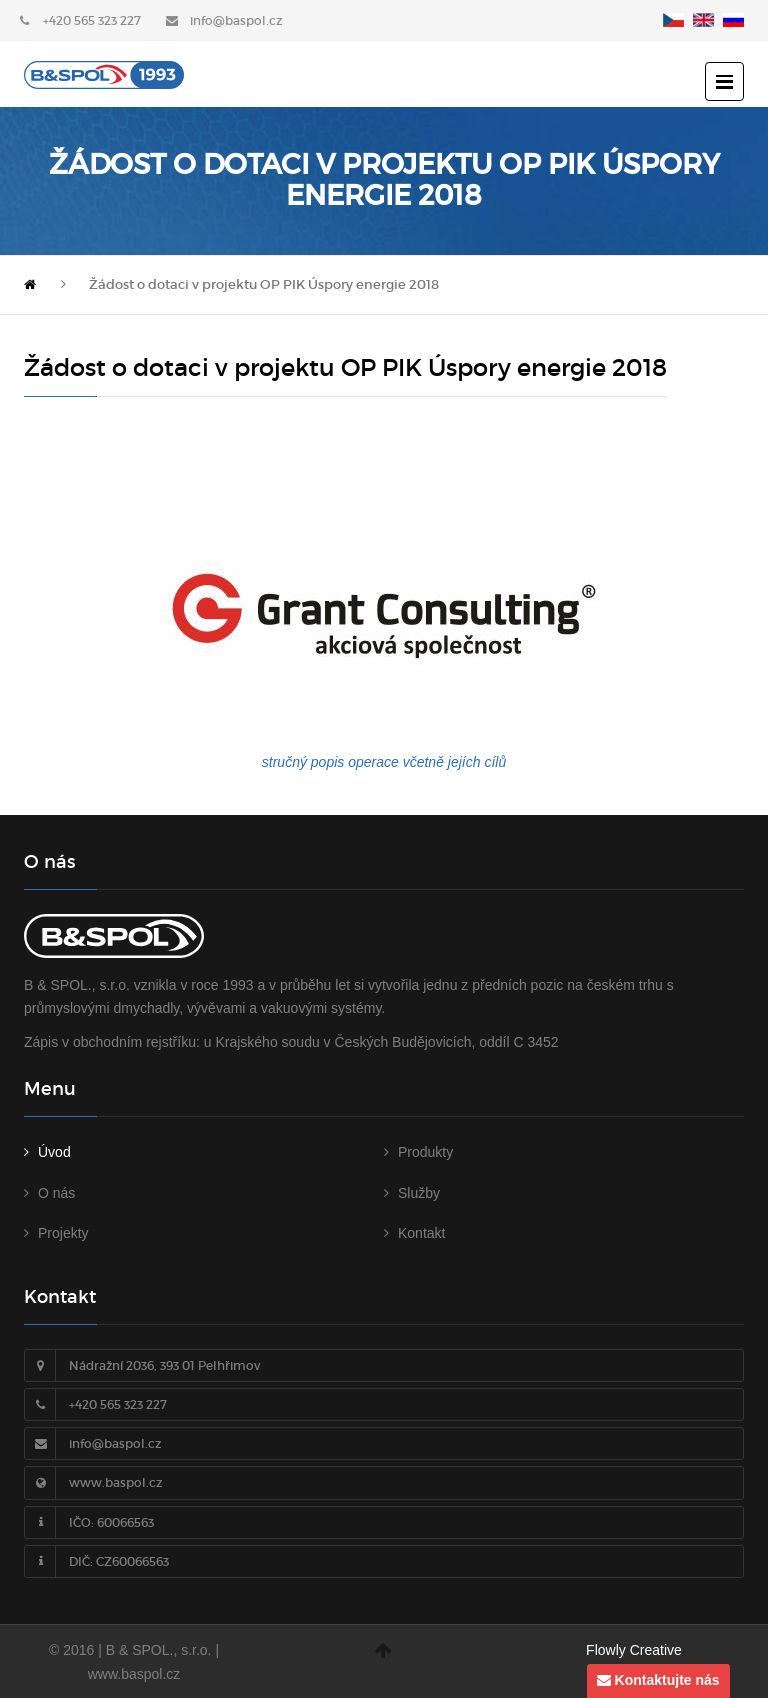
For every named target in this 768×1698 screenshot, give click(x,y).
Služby (419, 1193)
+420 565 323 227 (92, 20)
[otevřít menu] (724, 81)
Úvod (54, 1152)
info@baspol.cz (236, 20)
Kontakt (421, 1233)
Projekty (63, 1233)
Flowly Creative (634, 1650)
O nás (56, 1193)
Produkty (425, 1152)
